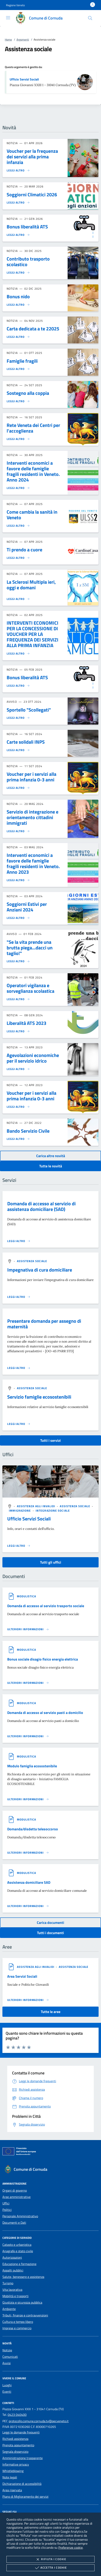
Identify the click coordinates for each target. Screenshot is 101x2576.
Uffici (5, 2203)
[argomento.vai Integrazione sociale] (53, 1510)
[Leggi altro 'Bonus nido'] (18, 304)
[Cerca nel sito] (90, 18)
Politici (7, 2209)
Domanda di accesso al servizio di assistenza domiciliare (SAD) (41, 1206)
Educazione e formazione (19, 2263)
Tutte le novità (50, 1166)
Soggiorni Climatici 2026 (32, 194)
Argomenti (22, 39)
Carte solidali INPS (26, 741)
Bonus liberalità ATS (27, 226)
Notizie (7, 2350)
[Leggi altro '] (18, 961)
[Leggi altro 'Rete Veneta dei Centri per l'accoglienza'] (18, 439)
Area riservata (12, 2490)
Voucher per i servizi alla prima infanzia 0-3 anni (31, 776)
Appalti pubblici (12, 2270)
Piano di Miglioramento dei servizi (25, 2496)
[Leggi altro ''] (18, 1546)
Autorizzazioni (12, 2257)
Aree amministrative (16, 2196)
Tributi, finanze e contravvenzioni (25, 2315)
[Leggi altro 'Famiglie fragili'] (18, 369)
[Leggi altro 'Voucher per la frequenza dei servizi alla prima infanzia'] (18, 170)
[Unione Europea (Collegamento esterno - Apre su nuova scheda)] (50, 2152)
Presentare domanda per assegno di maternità (44, 1323)
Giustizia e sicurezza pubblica (22, 2302)
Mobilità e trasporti (15, 2296)
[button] (15, 5)
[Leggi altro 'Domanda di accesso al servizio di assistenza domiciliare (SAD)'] (18, 1241)
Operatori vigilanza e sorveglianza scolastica (30, 988)
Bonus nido (18, 296)
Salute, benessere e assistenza (23, 2276)
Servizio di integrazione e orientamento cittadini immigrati (32, 817)
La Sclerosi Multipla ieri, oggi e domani (31, 584)
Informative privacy (15, 2464)
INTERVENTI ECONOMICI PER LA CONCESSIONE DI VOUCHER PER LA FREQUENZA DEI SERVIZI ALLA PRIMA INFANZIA (32, 634)
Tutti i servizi (50, 1440)
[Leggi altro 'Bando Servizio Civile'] (18, 1139)
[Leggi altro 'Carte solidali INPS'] (18, 750)
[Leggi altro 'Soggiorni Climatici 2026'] (18, 202)
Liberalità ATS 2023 (26, 1023)
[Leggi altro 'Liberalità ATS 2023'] (18, 1031)
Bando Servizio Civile (28, 1130)
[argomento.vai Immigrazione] (20, 1510)
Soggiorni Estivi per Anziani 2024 (27, 906)
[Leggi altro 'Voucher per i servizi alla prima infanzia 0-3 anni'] (18, 788)
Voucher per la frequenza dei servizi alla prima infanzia (32, 156)
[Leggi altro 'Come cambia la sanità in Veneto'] (18, 525)
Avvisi (6, 2363)
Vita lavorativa (12, 2289)
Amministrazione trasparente (22, 2458)
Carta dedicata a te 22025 (33, 328)
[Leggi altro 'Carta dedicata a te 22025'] (18, 337)
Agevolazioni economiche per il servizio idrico (33, 1058)
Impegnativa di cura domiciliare (39, 1269)
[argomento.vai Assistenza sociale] (32, 1261)
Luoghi (7, 2385)
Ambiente (9, 2308)
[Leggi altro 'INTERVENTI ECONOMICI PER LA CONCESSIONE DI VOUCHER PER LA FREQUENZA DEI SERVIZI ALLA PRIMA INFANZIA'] (18, 653)
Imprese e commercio (16, 2328)
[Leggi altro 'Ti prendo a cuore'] (18, 558)
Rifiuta (50, 2559)
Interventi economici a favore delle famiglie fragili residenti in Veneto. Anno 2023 (33, 863)
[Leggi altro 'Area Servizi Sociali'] (28, 2000)
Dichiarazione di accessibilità (21, 2483)
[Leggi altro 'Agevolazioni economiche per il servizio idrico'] (18, 1069)
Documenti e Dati (14, 2222)
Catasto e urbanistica (16, 2244)
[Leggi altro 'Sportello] (18, 718)
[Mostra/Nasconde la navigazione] (8, 17)
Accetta (50, 2568)
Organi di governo (14, 2190)
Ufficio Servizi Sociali (24, 79)
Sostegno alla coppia (28, 393)
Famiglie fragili (22, 361)
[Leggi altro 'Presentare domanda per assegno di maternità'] (18, 1368)
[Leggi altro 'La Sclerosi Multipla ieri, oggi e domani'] (18, 599)
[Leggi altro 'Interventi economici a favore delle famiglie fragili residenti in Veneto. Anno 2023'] (18, 880)
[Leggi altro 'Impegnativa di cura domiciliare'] (18, 1297)
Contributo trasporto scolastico (28, 261)
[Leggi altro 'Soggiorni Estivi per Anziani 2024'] (18, 918)
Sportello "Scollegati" (29, 709)
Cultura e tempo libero (17, 2321)
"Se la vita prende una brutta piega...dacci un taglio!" (30, 947)
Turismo (7, 2283)
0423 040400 (17, 2414)
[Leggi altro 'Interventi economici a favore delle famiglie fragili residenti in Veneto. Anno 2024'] (18, 488)
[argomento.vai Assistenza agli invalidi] (36, 1506)
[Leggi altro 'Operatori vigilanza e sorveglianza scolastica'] (18, 999)
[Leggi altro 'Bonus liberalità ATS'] (18, 235)
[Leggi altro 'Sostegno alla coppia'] (18, 401)
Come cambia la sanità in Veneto (32, 514)
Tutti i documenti (50, 1933)
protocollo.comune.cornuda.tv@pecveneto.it (39, 2421)
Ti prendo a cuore (24, 549)
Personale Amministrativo (20, 2216)
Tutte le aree (50, 2011)
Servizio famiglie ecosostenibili (39, 1396)
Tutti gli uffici (50, 1562)
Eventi (6, 2391)
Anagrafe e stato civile (17, 2251)
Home (8, 39)
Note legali (9, 2477)
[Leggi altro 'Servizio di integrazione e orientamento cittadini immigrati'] (18, 831)
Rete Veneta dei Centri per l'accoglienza (33, 428)
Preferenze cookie (70, 2547)
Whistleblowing (13, 2470)
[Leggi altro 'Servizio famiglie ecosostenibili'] (18, 1424)
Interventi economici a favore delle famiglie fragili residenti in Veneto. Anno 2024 (33, 471)
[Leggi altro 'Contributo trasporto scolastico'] (18, 272)
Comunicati (10, 2356)
